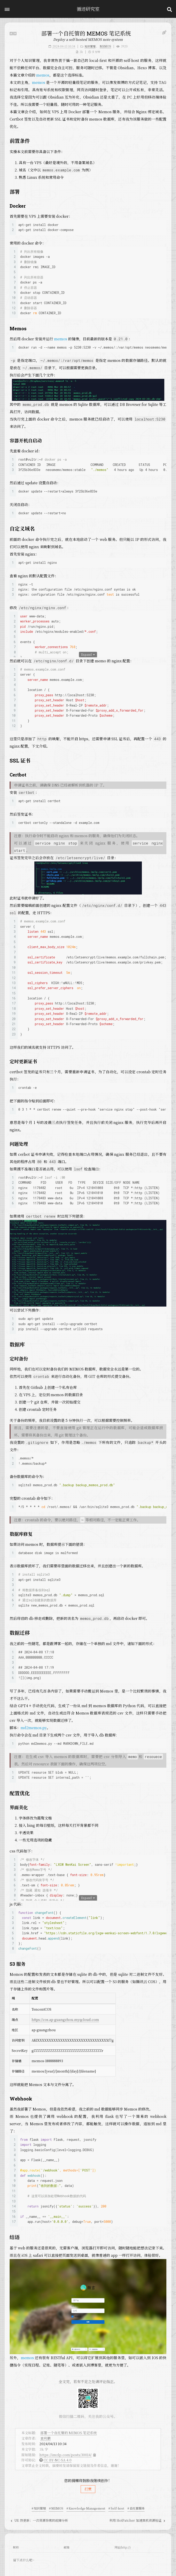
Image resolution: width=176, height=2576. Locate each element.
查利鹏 (45, 2438)
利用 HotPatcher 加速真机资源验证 (137, 2520)
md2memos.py (34, 1727)
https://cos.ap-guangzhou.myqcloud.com (65, 2019)
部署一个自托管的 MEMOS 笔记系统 (68, 2432)
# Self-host (116, 2508)
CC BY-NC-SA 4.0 (58, 2460)
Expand (88, 654)
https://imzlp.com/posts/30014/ (65, 2454)
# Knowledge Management (85, 2508)
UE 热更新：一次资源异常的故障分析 (39, 2520)
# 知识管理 (39, 2508)
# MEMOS (56, 2508)
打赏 (88, 2489)
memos (42, 75)
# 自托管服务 (136, 2508)
